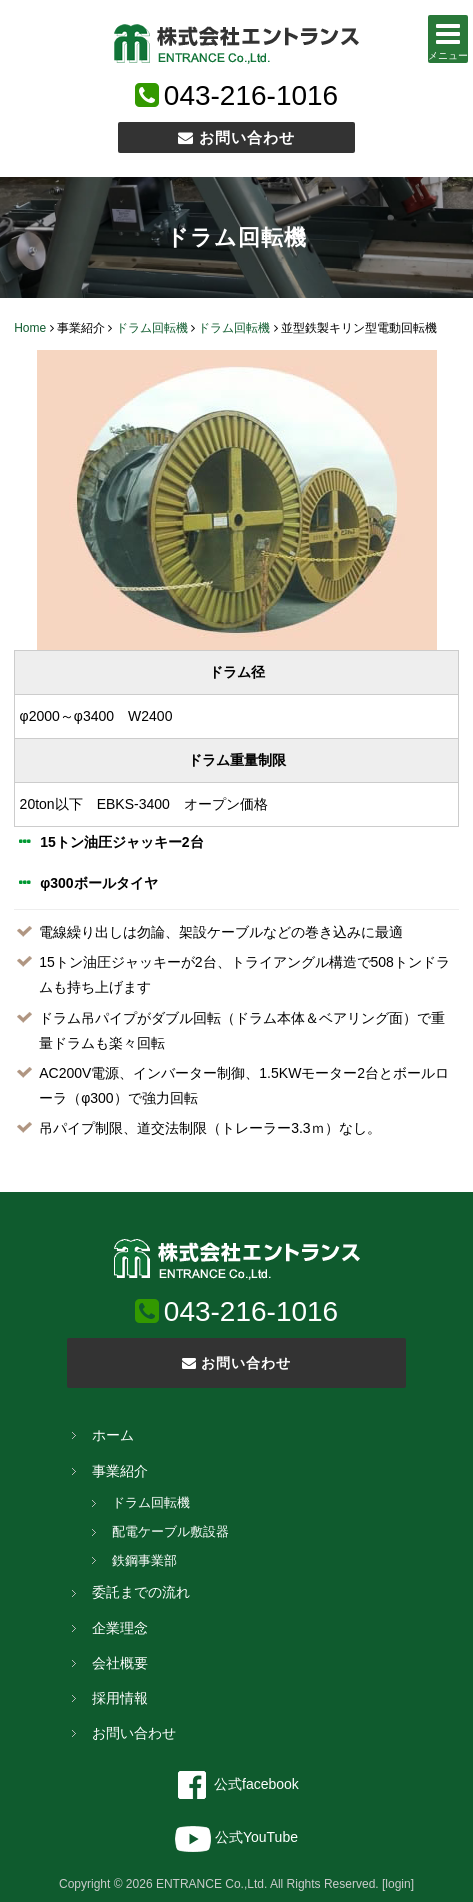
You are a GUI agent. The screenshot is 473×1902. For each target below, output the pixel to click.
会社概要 (120, 1663)
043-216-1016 (251, 95)
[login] (398, 1884)
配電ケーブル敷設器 (170, 1532)
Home (30, 328)
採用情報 (120, 1698)
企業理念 (120, 1628)
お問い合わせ (236, 137)
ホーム (113, 1435)
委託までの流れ (141, 1592)
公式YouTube (236, 1837)
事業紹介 (120, 1471)
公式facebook (236, 1784)
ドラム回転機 (152, 328)
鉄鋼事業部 (144, 1561)
